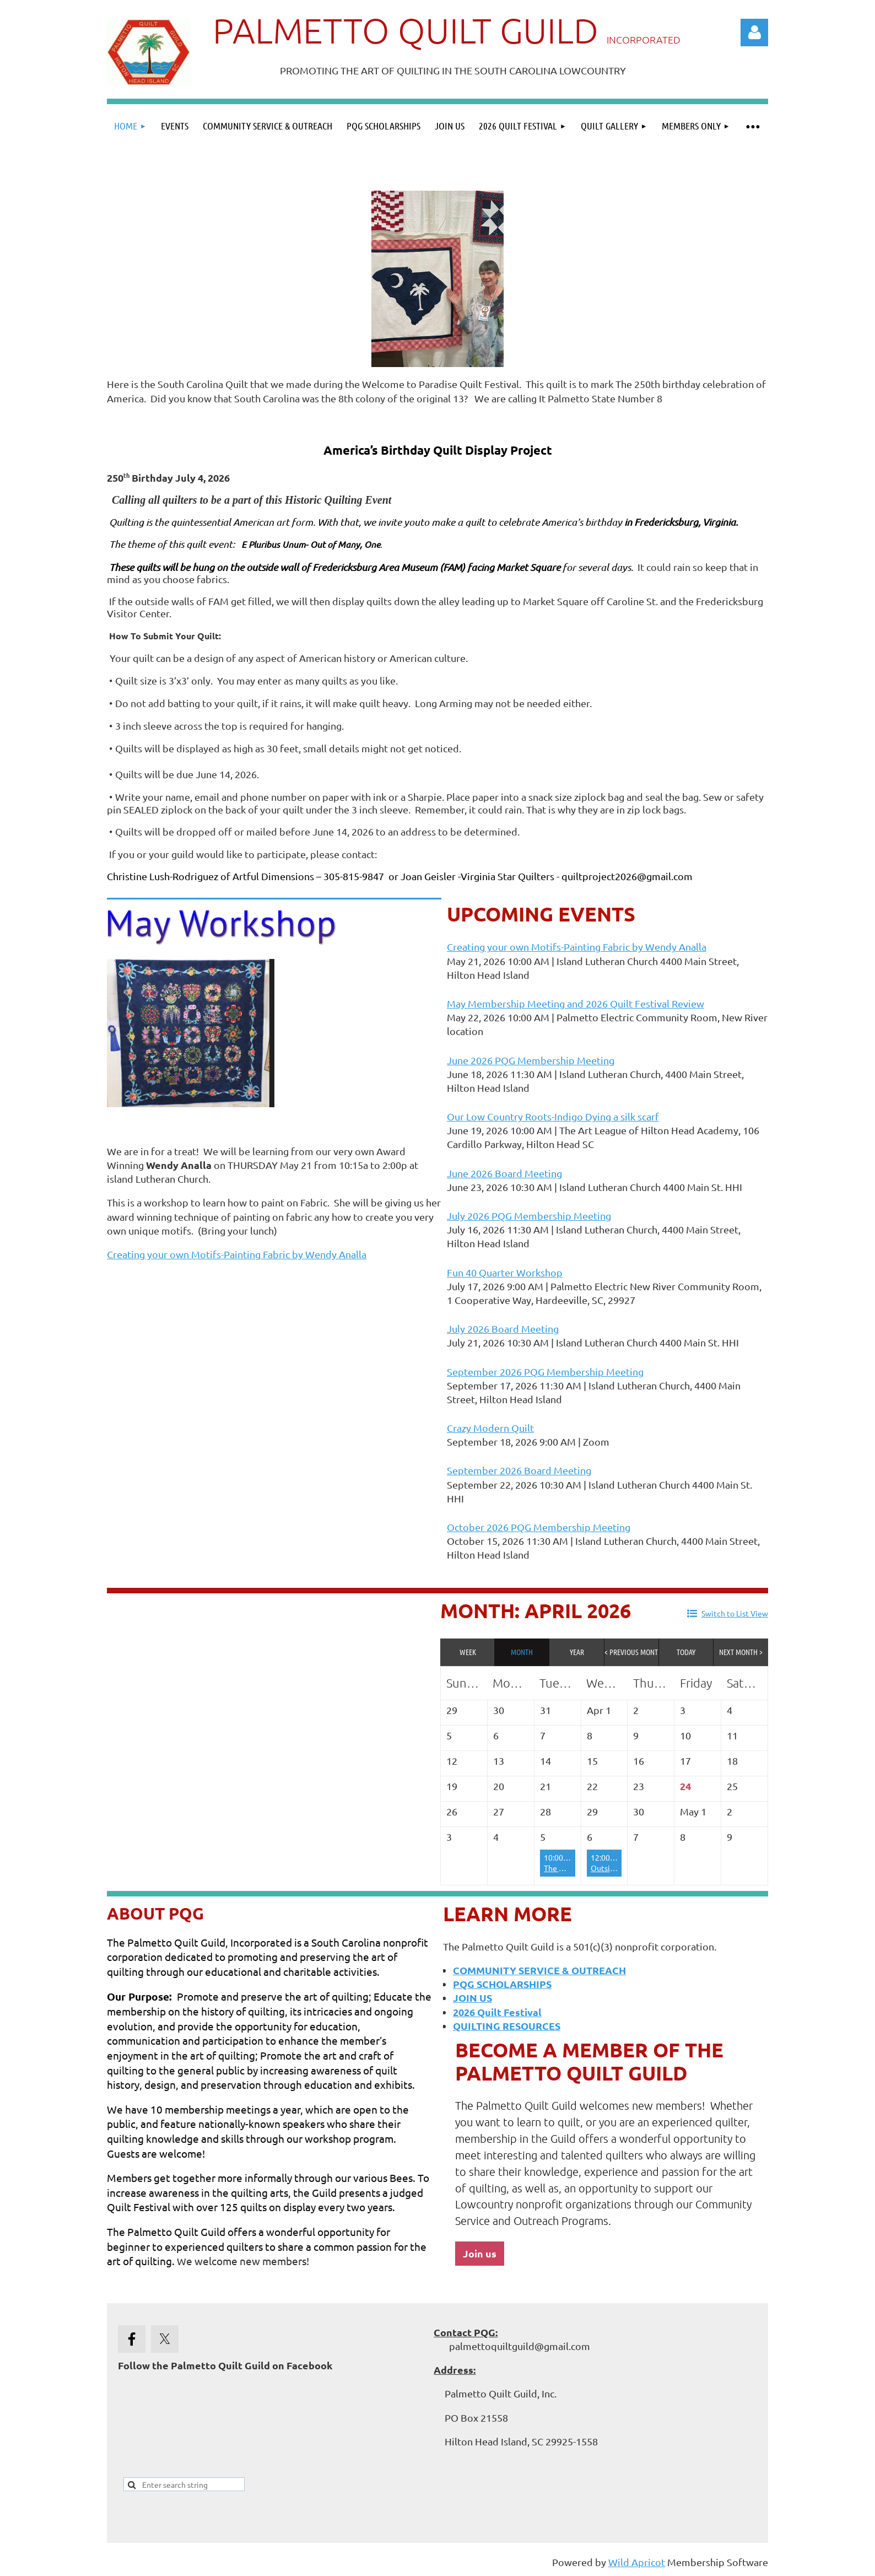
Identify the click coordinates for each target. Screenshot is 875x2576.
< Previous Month (631, 1652)
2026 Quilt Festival (497, 2012)
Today (686, 1652)
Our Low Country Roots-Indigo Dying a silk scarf (553, 1116)
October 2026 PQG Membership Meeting (538, 1527)
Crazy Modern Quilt (490, 1427)
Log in (754, 32)
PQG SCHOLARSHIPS (502, 1983)
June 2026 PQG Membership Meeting (530, 1060)
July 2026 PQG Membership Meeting (529, 1215)
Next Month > (741, 1652)
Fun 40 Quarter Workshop (505, 1272)
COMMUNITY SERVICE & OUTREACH (539, 1970)
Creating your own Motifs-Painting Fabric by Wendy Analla (236, 1254)
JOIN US (472, 1997)
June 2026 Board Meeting (504, 1173)
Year (577, 1652)
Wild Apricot (636, 2562)
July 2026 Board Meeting (503, 1328)
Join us (479, 2253)
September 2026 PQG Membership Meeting (545, 1371)
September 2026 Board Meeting (519, 1470)
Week (468, 1652)
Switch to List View (734, 1613)
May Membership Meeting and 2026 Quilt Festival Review (575, 1003)
